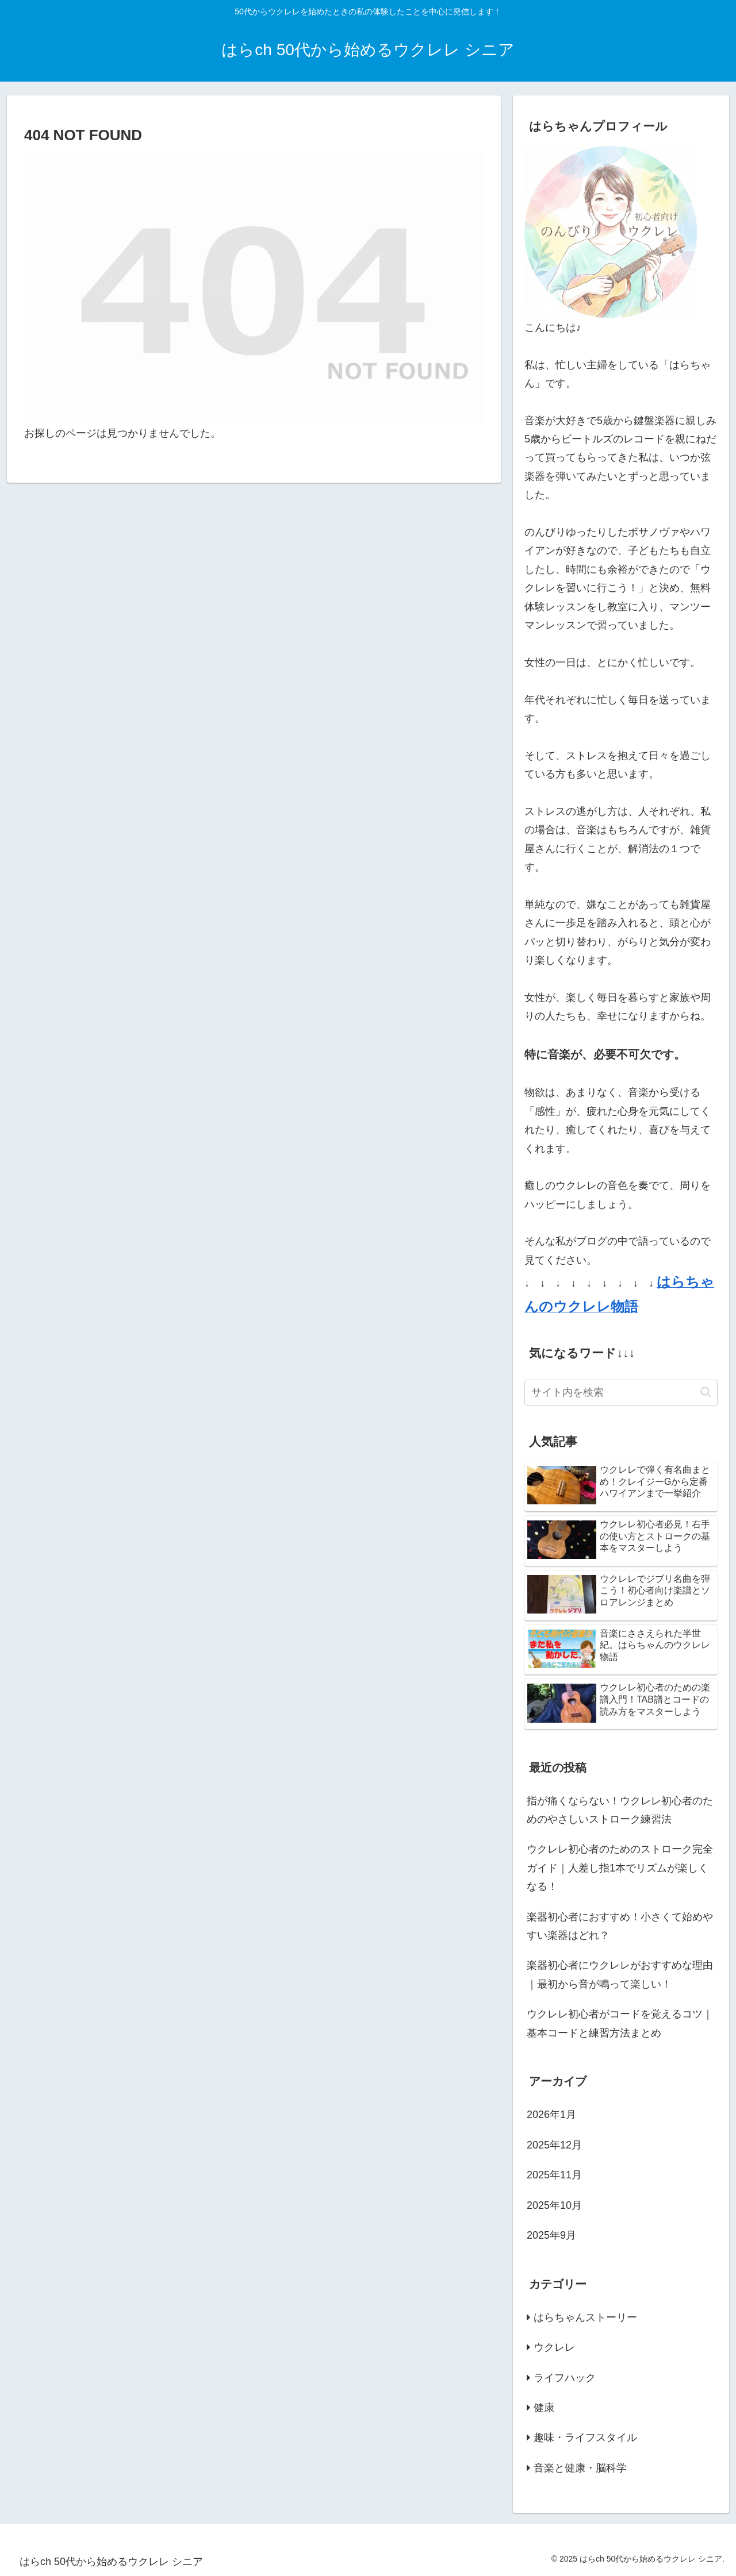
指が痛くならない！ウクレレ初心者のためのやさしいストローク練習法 (620, 1810)
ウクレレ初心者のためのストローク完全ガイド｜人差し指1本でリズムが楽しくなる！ (620, 1867)
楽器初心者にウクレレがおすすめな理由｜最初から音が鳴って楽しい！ (620, 1974)
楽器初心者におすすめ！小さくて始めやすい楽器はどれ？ (620, 1926)
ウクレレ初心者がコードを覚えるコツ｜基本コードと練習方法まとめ (620, 2023)
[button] (706, 1392)
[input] (621, 1393)
